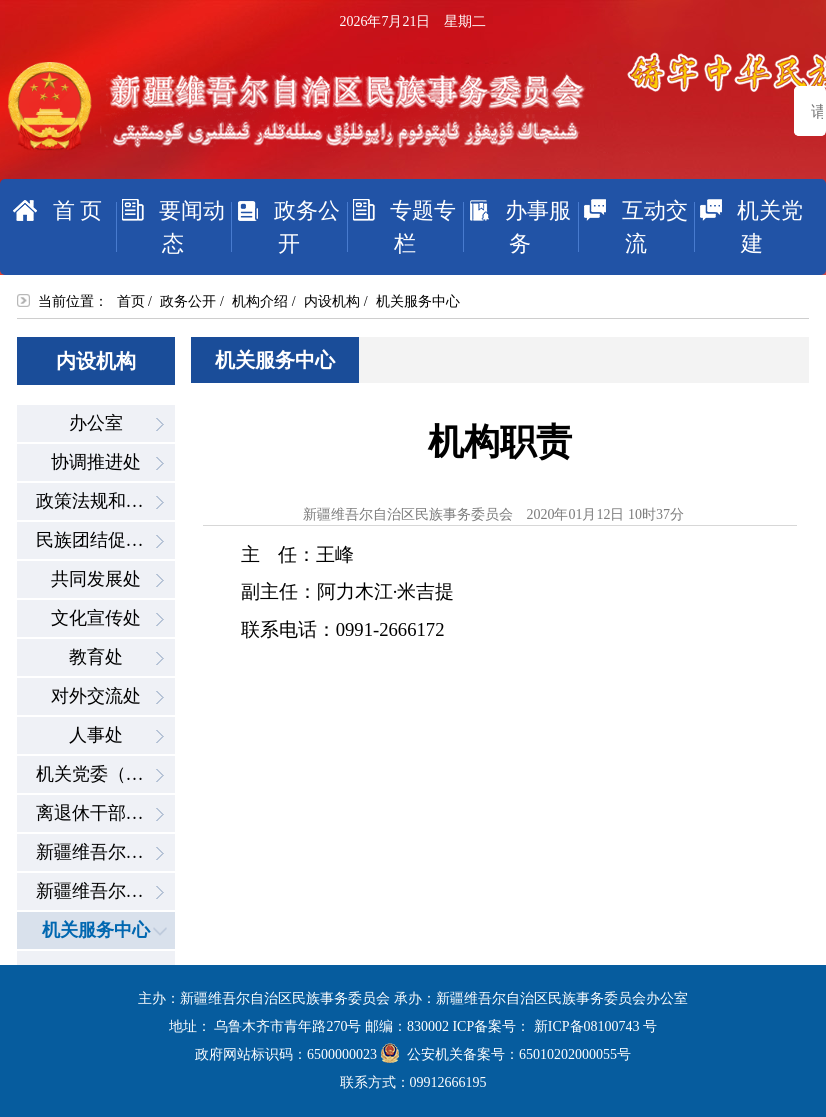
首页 (131, 301)
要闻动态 (171, 227)
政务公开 (285, 227)
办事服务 (517, 227)
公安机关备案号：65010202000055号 (506, 1054)
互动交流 (633, 227)
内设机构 (332, 301)
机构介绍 (260, 301)
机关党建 (749, 227)
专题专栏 (402, 227)
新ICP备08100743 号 (595, 1026)
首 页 (57, 210)
